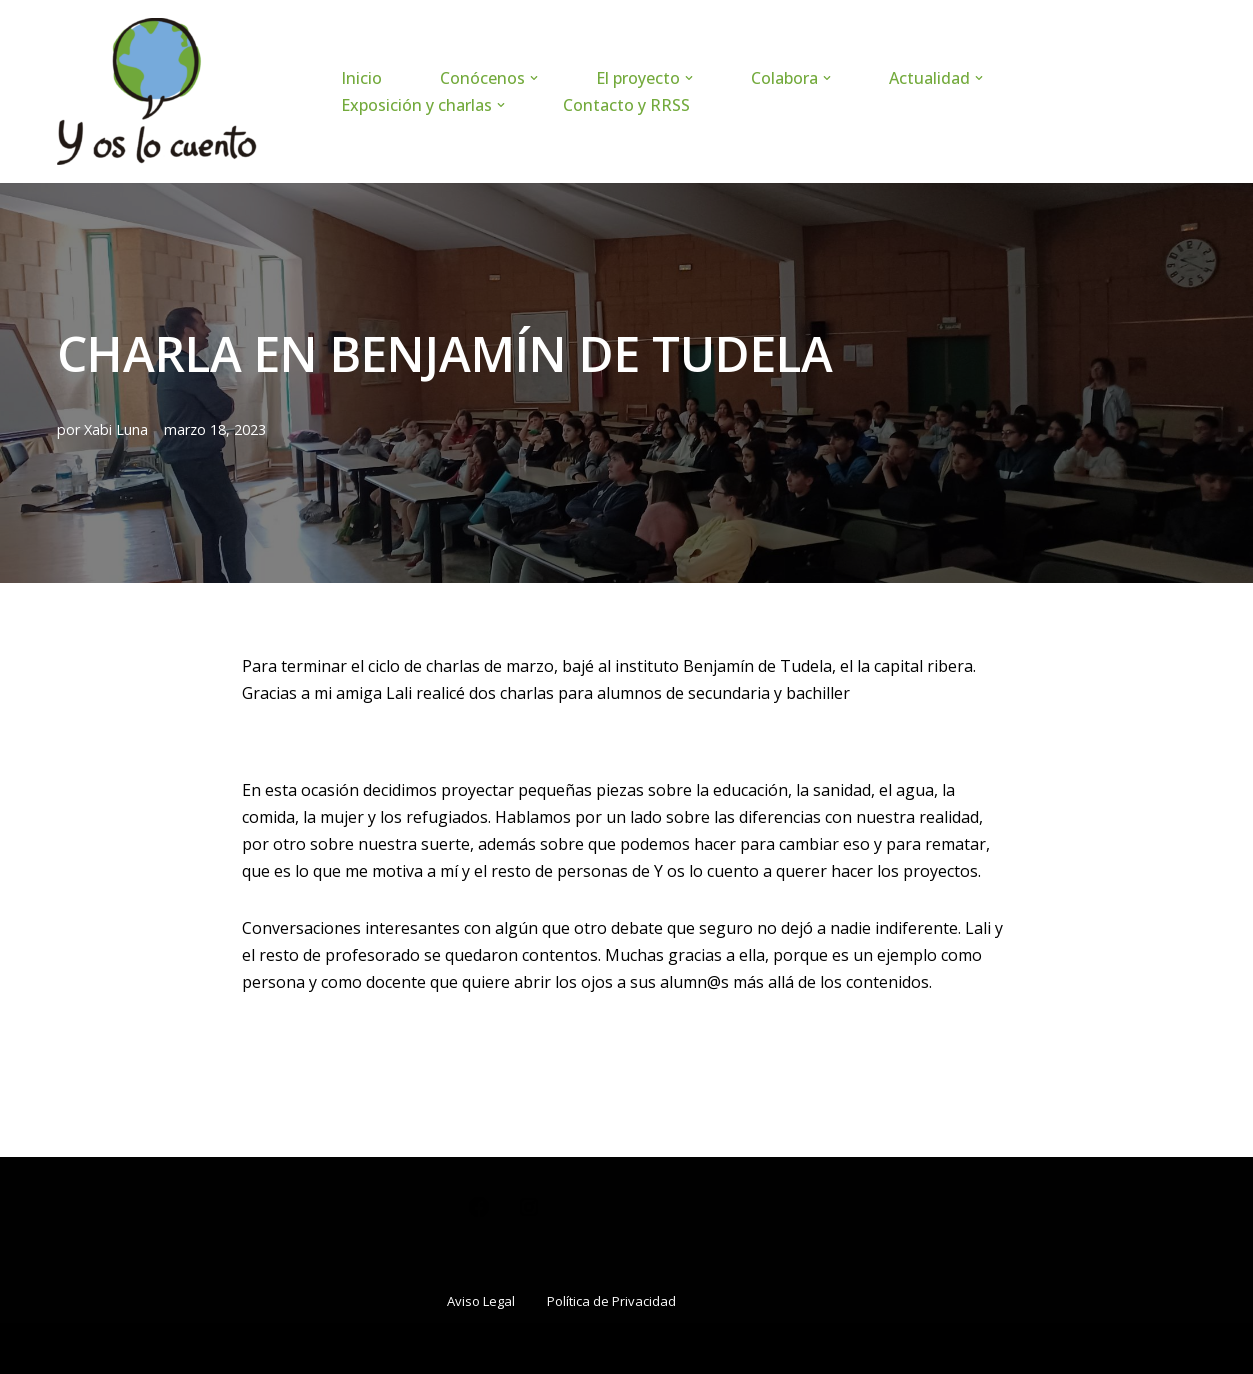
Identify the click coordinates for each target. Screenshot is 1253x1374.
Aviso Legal (481, 1301)
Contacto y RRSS (626, 105)
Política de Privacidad (611, 1301)
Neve (76, 1348)
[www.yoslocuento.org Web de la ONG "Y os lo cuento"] (157, 91)
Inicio (361, 78)
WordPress (297, 1348)
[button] (534, 78)
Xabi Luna (116, 429)
